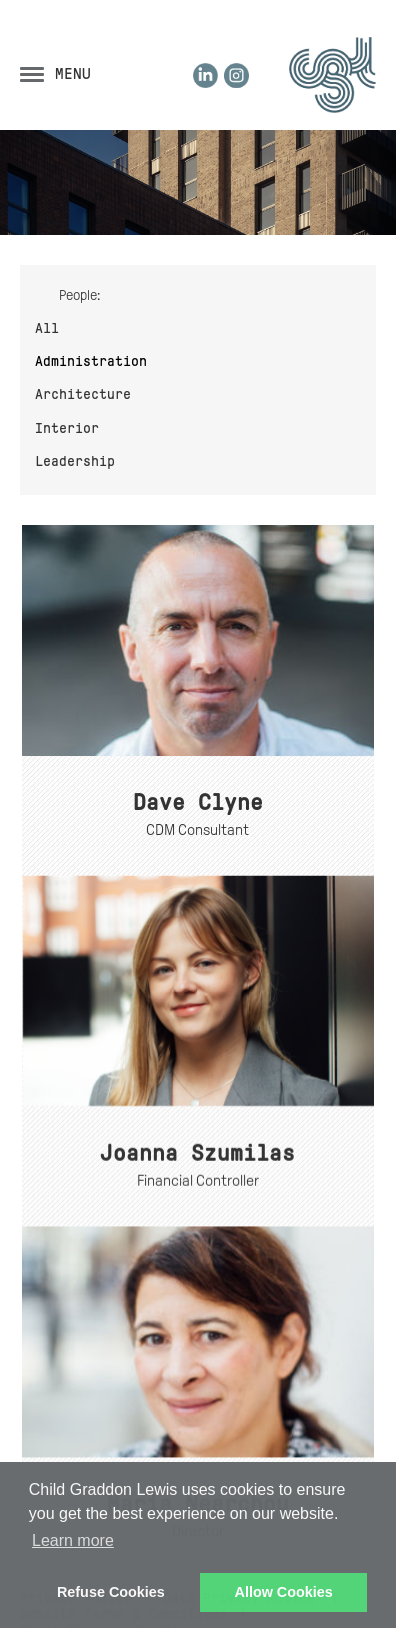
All (47, 328)
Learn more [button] (73, 1540)
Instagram (236, 75)
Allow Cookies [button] (284, 1592)
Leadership (75, 461)
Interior (67, 428)
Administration (91, 361)
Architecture (83, 394)
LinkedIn (205, 75)
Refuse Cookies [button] (111, 1592)
